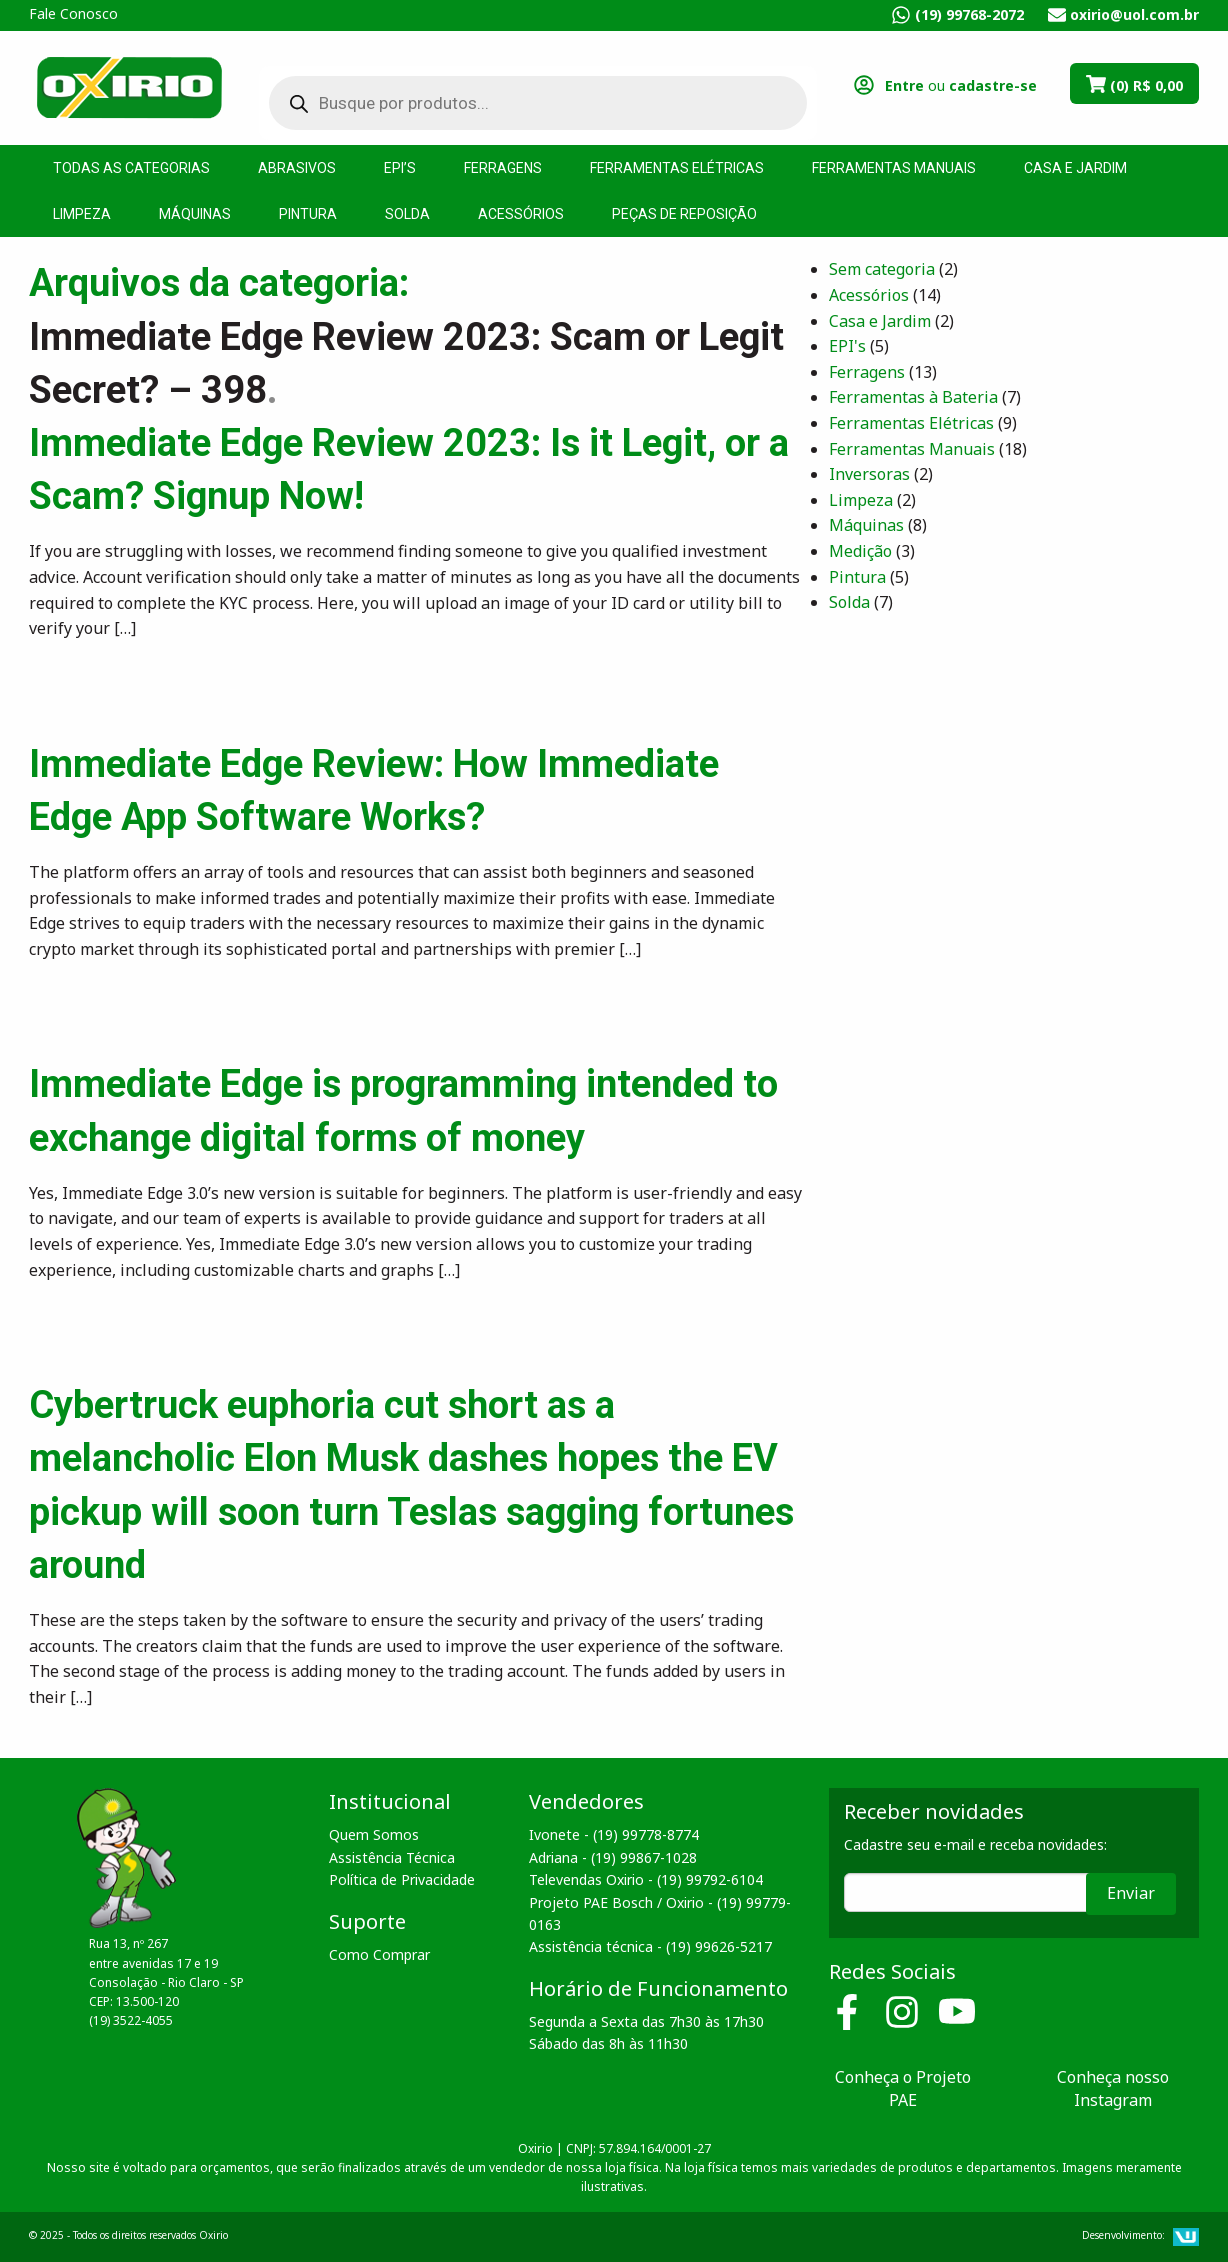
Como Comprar (379, 1954)
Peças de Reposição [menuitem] (684, 214)
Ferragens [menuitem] (503, 168)
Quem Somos (374, 1834)
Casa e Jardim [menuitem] (1075, 168)
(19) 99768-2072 (969, 14)
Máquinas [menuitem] (195, 214)
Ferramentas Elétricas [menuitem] (677, 168)
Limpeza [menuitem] (82, 214)
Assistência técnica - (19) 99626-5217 (650, 1946)
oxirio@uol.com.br (1134, 14)
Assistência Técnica (392, 1857)
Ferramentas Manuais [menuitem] (894, 168)
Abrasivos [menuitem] (297, 168)
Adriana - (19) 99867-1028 (613, 1857)
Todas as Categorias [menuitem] (131, 168)
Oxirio (129, 86)
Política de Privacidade (402, 1879)
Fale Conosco (73, 13)
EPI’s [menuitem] (400, 168)
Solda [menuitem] (407, 214)
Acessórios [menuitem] (521, 214)
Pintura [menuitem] (308, 214)
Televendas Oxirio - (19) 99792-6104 (646, 1879)
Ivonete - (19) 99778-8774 (614, 1834)
